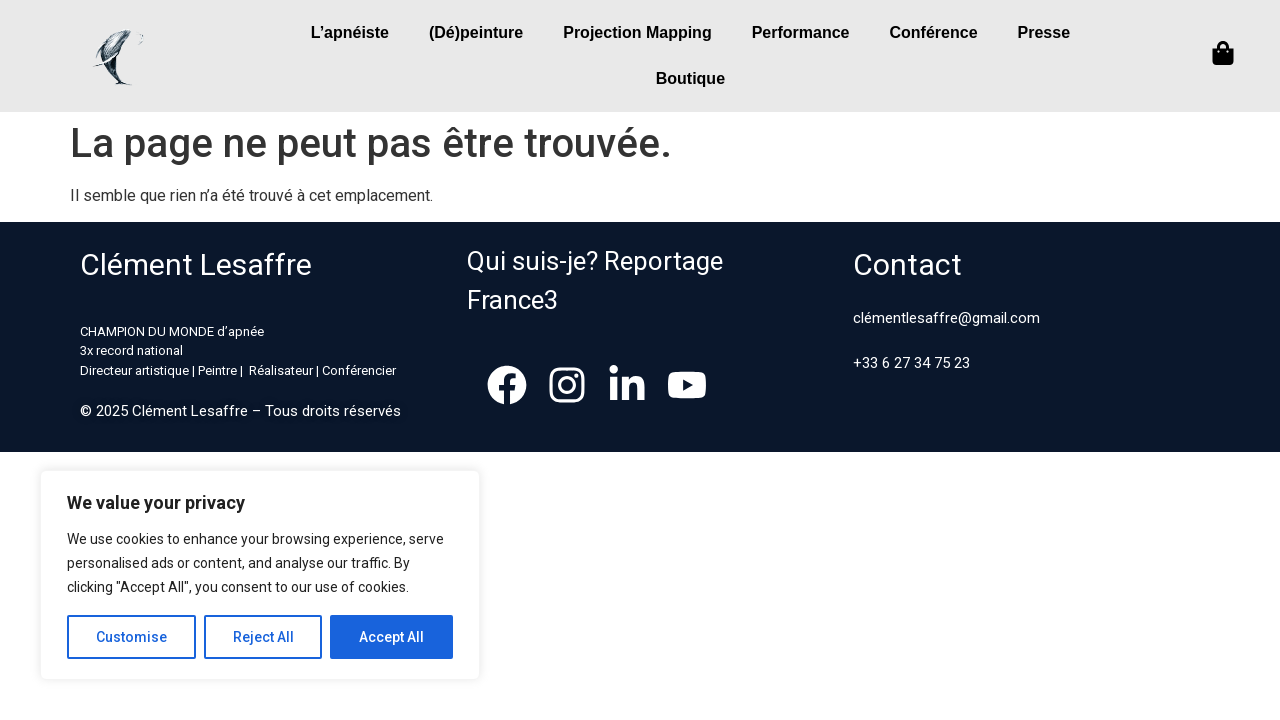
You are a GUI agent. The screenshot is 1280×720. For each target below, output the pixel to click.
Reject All (263, 637)
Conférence (934, 32)
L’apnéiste (350, 32)
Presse (1044, 32)
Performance (801, 32)
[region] (260, 575)
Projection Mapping (637, 32)
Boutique (690, 78)
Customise (131, 637)
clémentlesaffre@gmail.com (946, 318)
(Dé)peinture (476, 32)
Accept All (391, 637)
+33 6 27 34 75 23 (911, 363)
